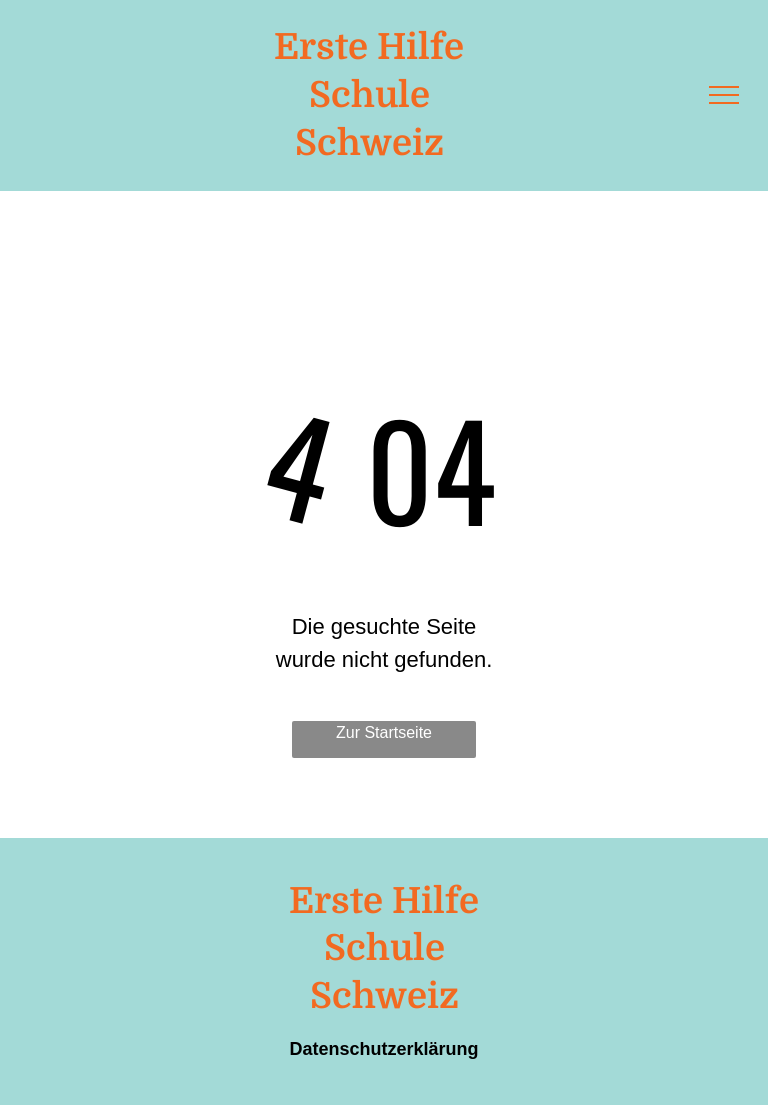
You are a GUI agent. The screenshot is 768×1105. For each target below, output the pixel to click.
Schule (369, 95)
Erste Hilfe (369, 47)
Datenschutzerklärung (383, 1049)
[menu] (724, 95)
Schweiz (369, 143)
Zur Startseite (384, 732)
